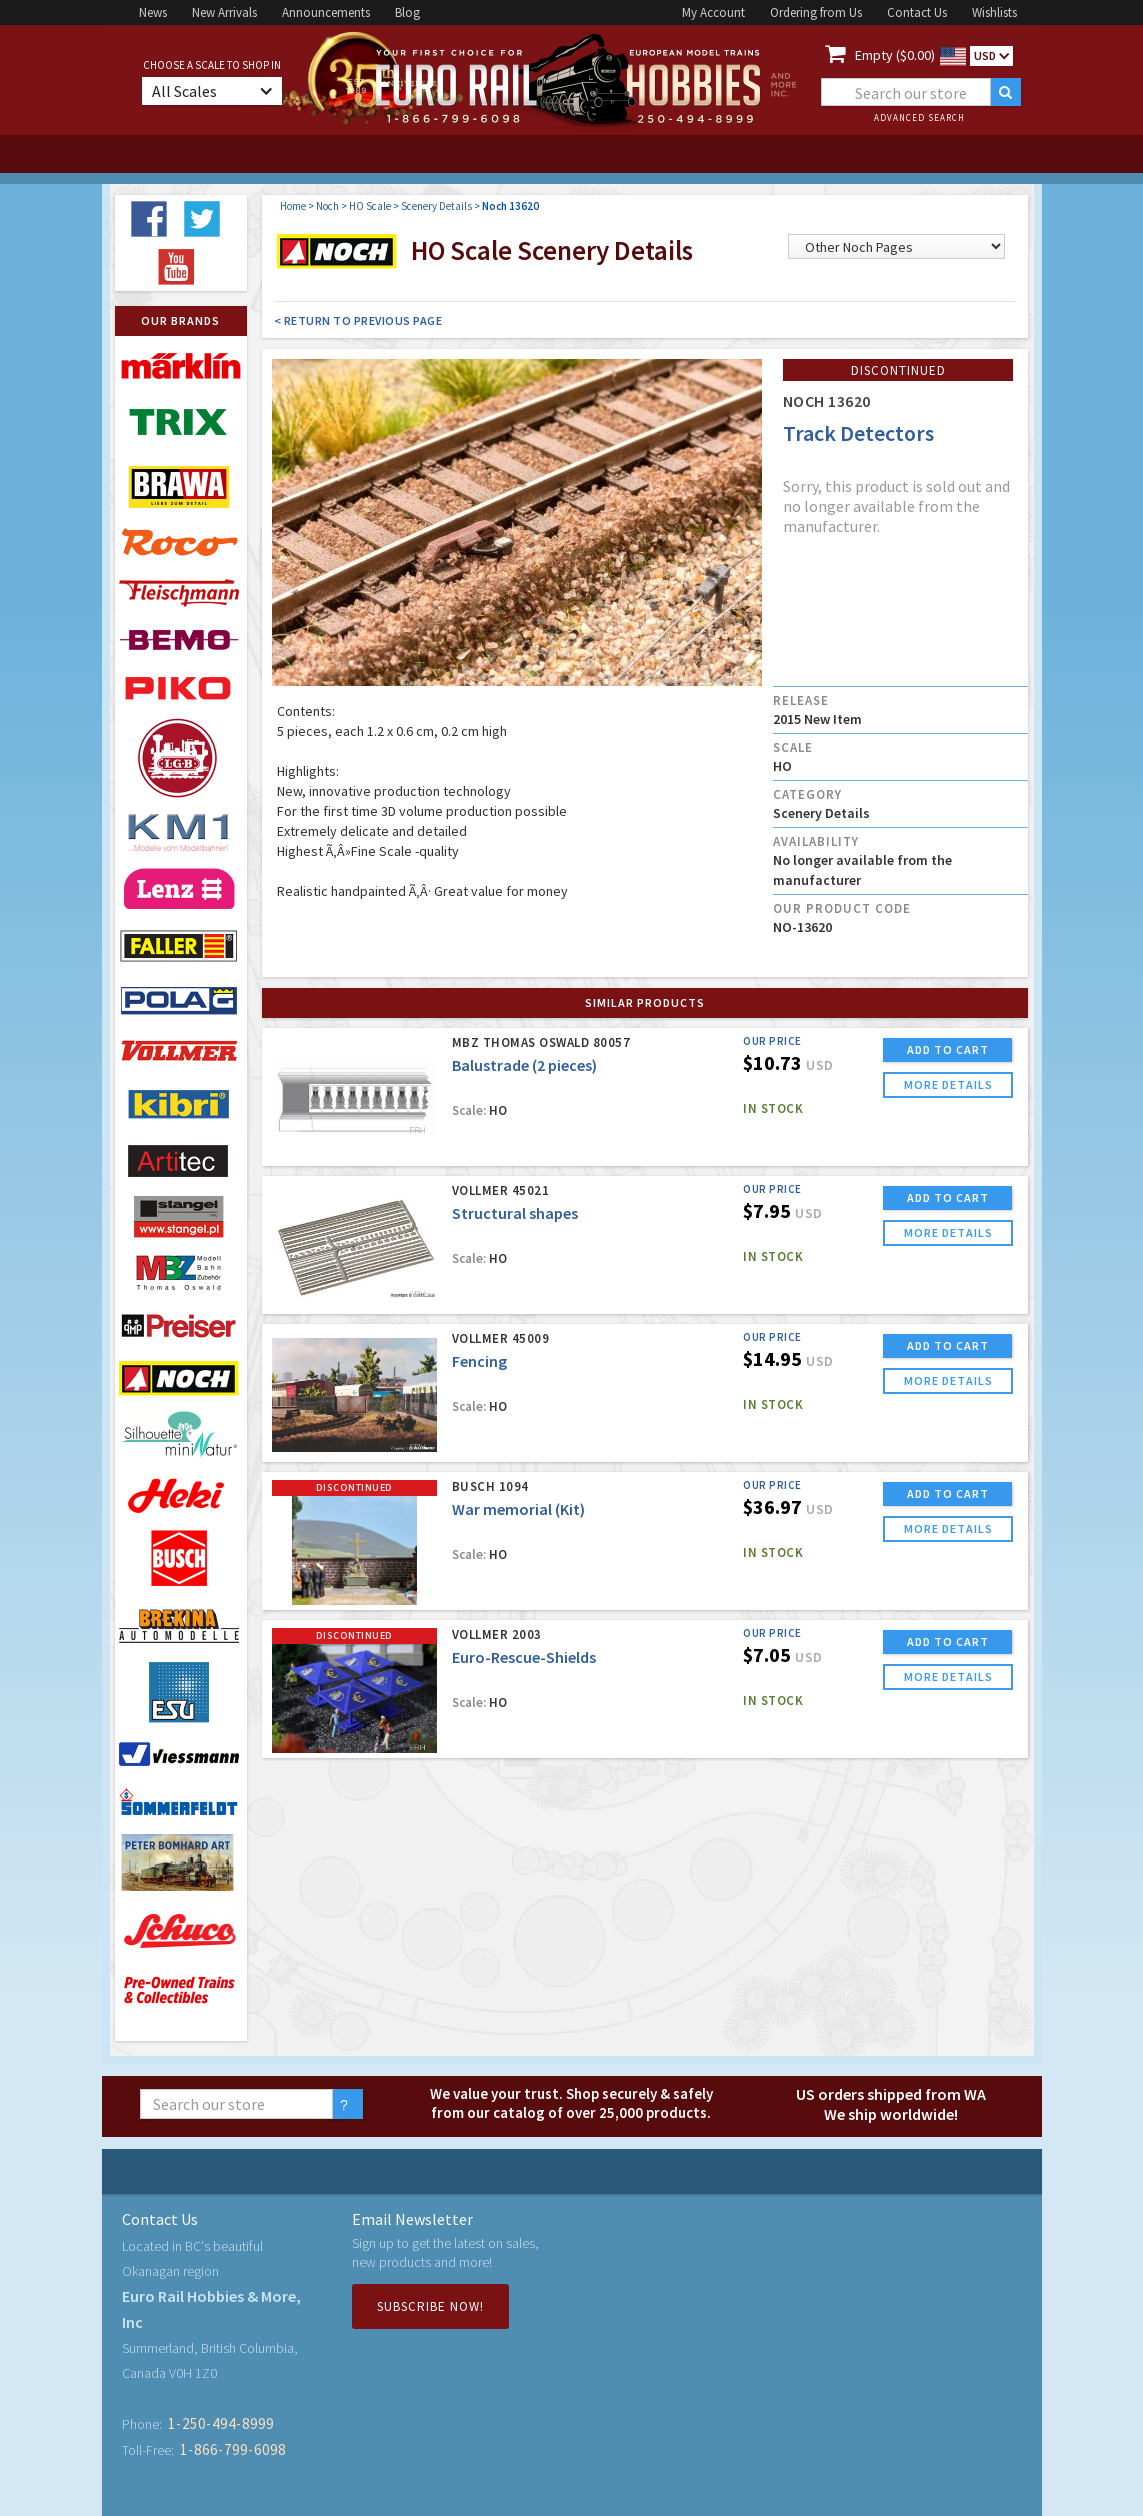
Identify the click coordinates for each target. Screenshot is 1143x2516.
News (153, 12)
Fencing (479, 1361)
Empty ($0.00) (895, 55)
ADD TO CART (948, 1049)
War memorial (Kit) (518, 1509)
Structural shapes (515, 1213)
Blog (407, 12)
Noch (327, 206)
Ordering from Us (816, 12)
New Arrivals (224, 12)
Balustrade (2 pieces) (524, 1065)
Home (293, 206)
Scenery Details (436, 206)
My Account (713, 12)
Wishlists (994, 12)
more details (948, 1084)
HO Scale (370, 206)
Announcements (326, 12)
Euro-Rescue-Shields (524, 1657)
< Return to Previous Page (358, 320)
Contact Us (917, 12)
